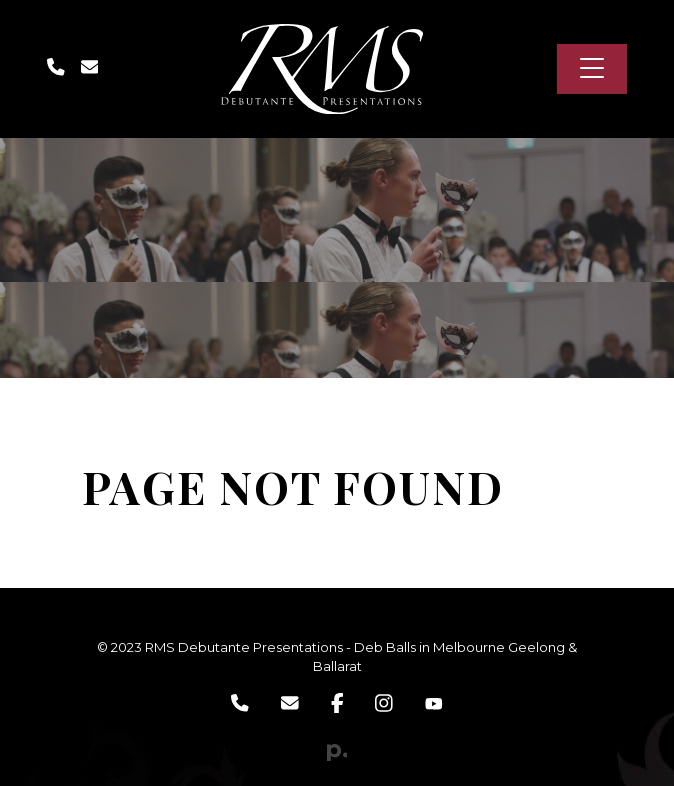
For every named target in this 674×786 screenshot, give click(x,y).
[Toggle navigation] (609, 69)
